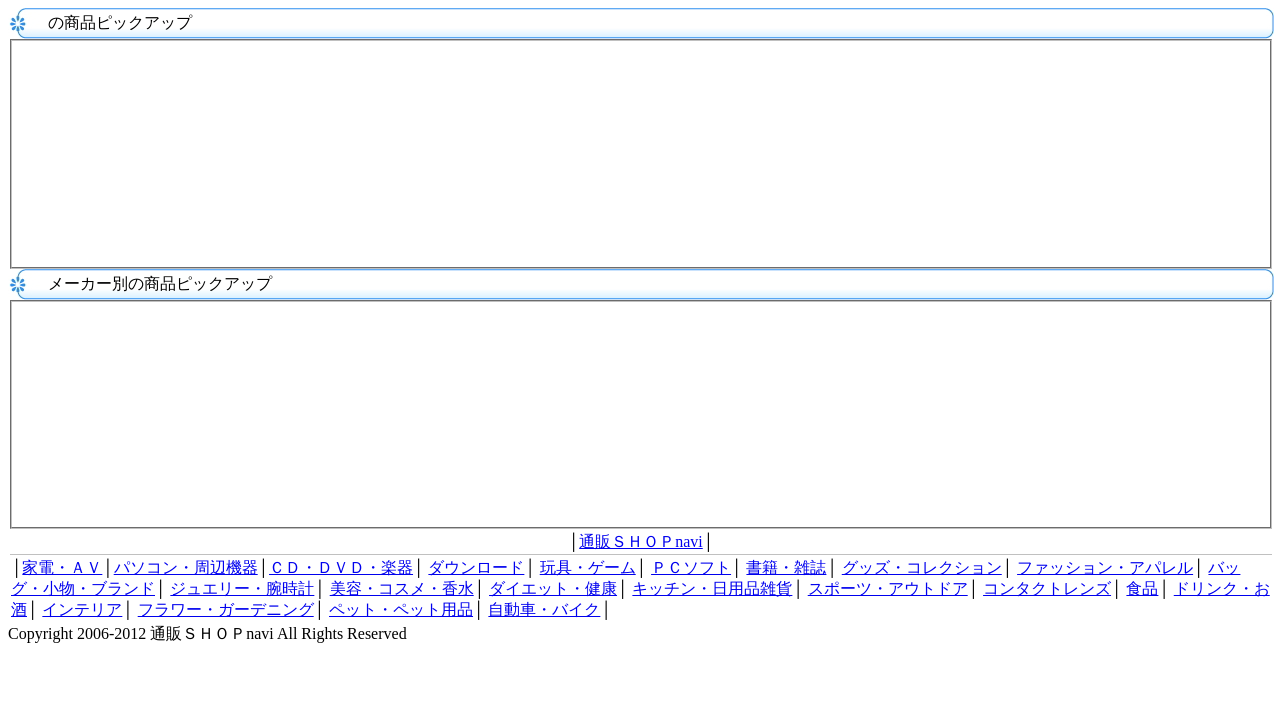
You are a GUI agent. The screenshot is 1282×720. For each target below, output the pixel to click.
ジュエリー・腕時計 (242, 588)
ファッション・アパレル (1105, 567)
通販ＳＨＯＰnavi (641, 541)
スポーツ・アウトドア (888, 588)
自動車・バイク (544, 609)
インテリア (82, 609)
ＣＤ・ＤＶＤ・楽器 (341, 567)
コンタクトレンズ (1047, 588)
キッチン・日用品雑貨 (712, 588)
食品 (1142, 588)
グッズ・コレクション (922, 567)
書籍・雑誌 (786, 567)
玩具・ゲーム (588, 567)
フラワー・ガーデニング (226, 609)
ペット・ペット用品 (401, 609)
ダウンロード (476, 567)
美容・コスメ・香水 (402, 588)
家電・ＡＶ (62, 567)
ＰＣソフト (691, 567)
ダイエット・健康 (553, 588)
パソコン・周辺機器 (186, 567)
